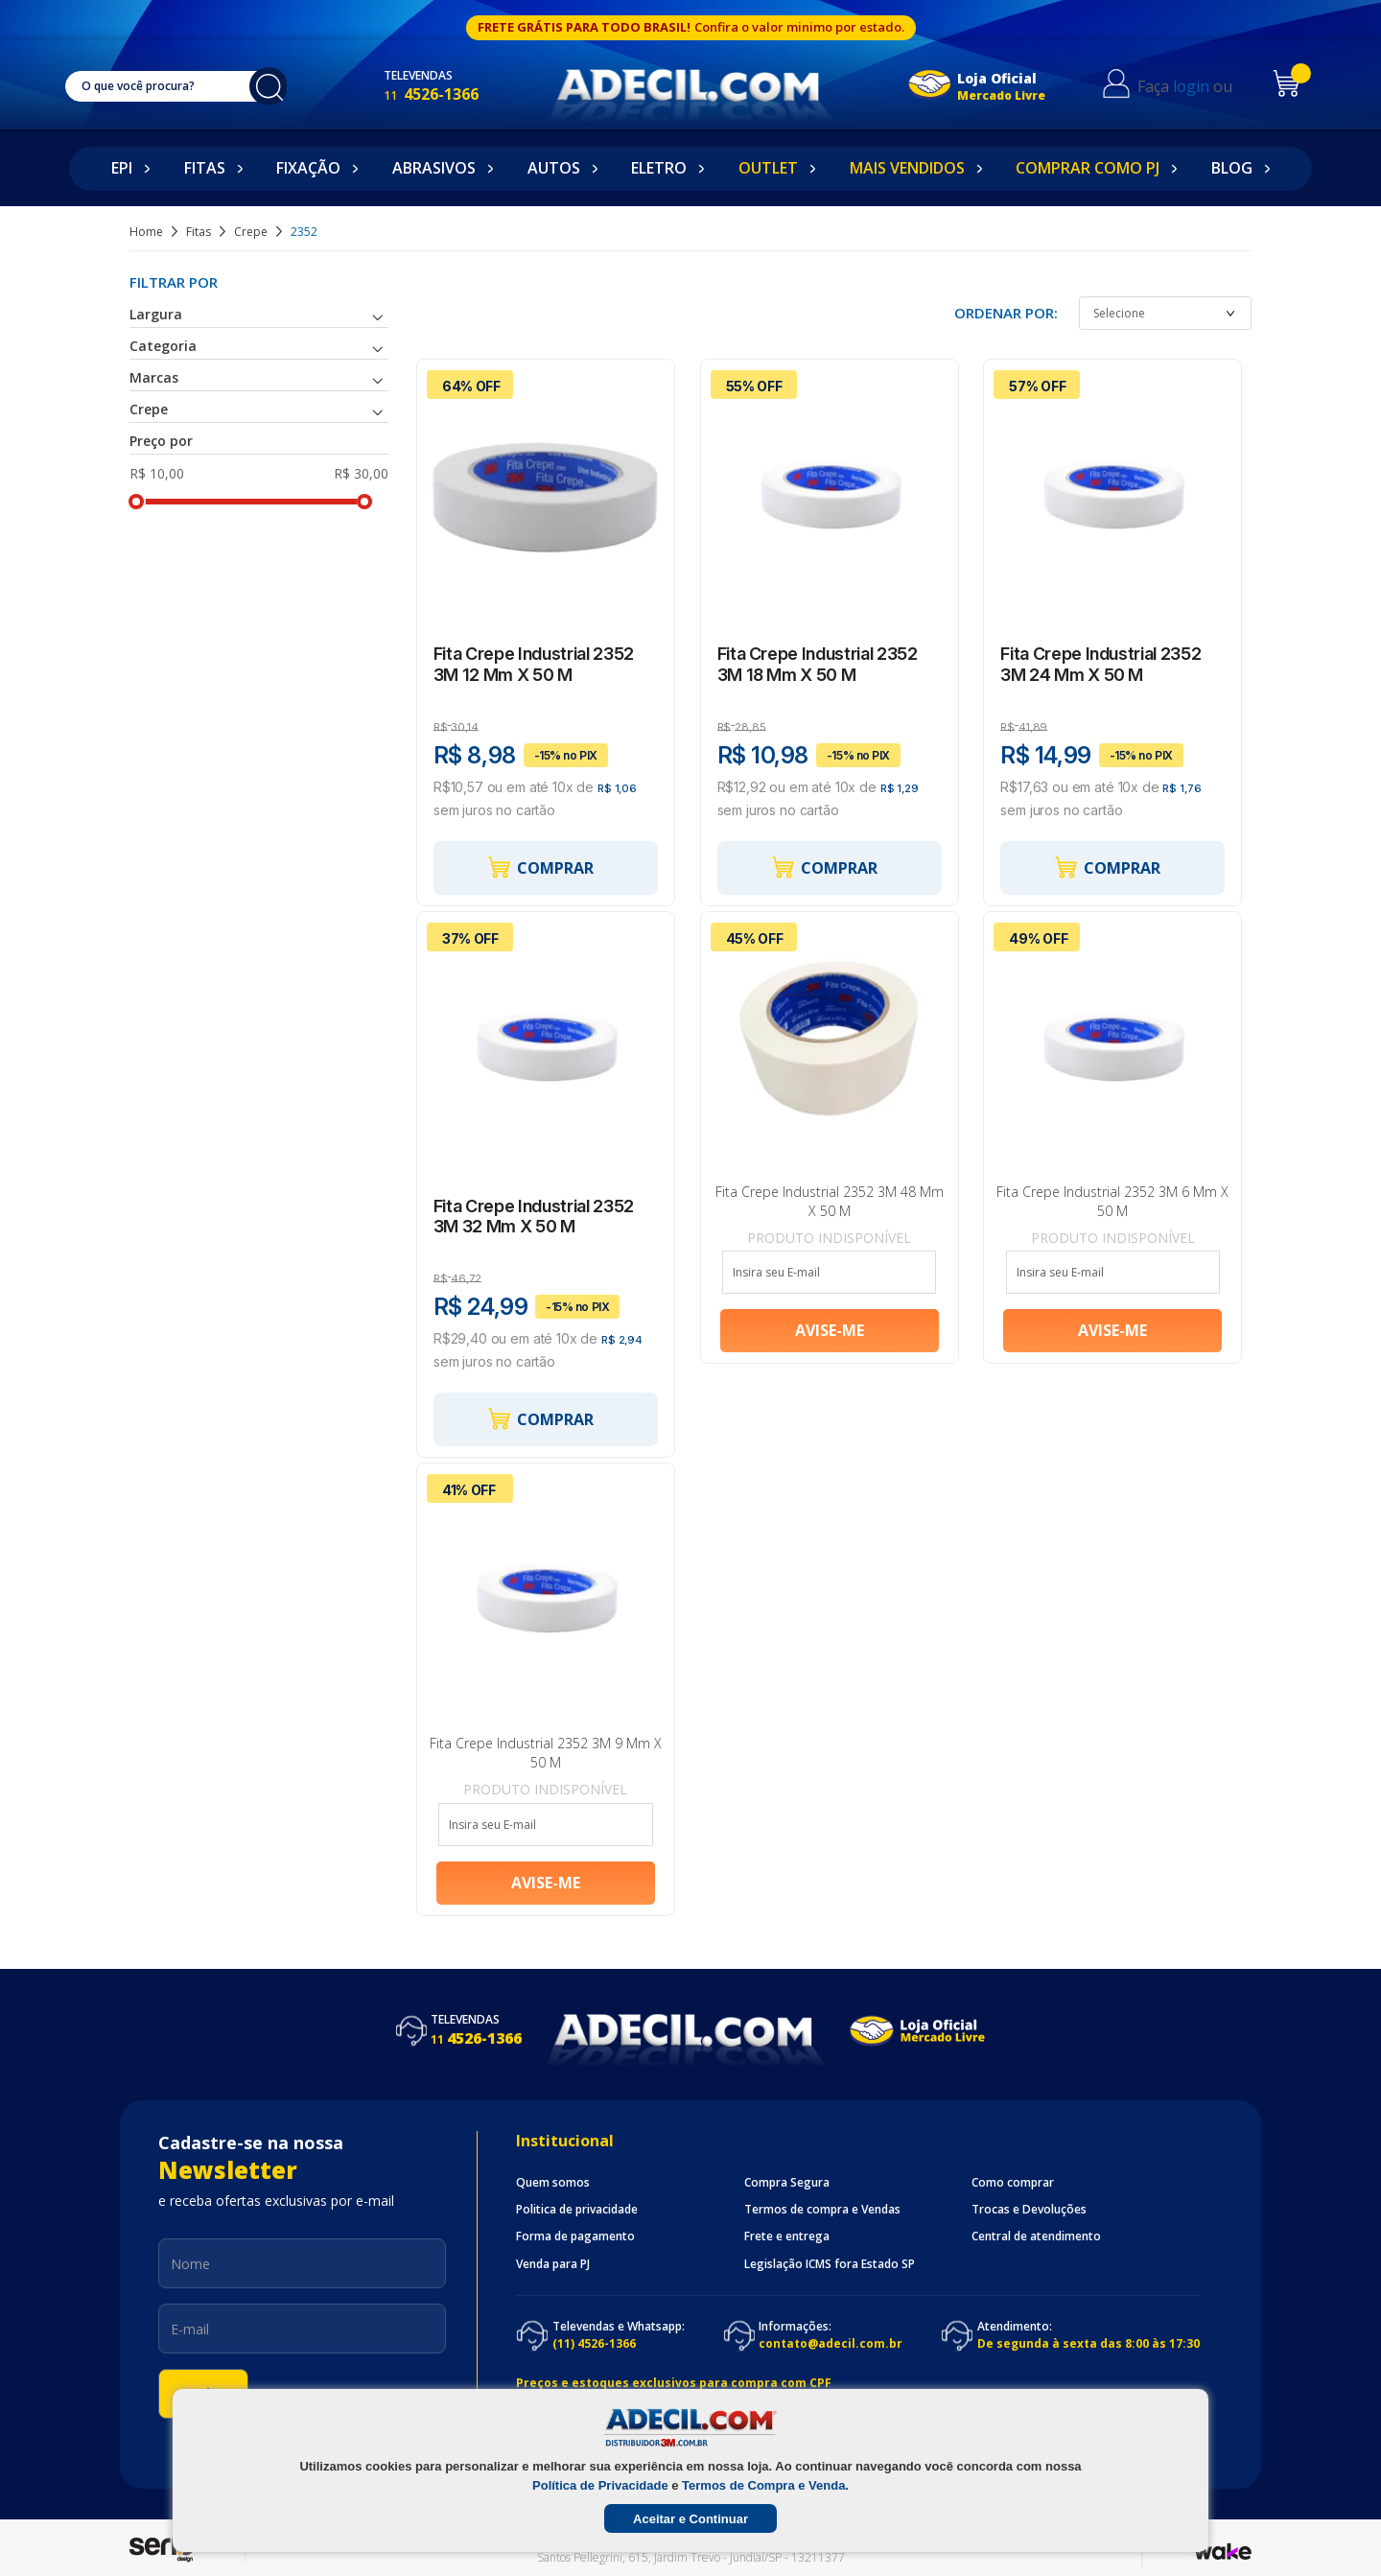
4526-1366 (450, 94)
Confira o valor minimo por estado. (799, 26)
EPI (121, 167)
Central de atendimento (1036, 2236)
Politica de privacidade (577, 2209)
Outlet (768, 167)
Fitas (204, 167)
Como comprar (1012, 2182)
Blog (1231, 167)
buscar (278, 86)
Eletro (659, 167)
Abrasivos (434, 167)
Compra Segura (787, 2182)
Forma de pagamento (575, 2236)
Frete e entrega (787, 2236)
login (1204, 86)
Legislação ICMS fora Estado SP (829, 2264)
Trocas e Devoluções (1029, 2209)
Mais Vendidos (907, 167)
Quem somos (553, 2182)
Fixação (308, 167)
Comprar (540, 867)
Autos (553, 167)
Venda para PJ (553, 2264)
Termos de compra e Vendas (822, 2209)
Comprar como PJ (1087, 167)
